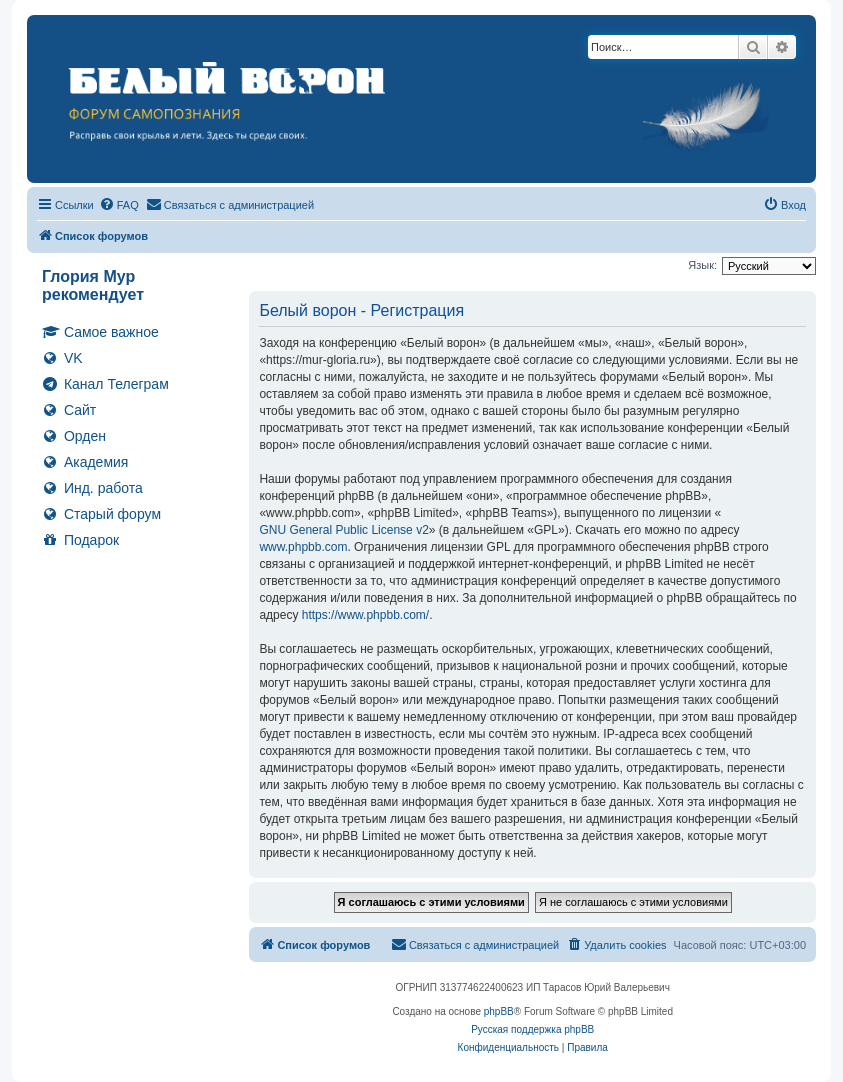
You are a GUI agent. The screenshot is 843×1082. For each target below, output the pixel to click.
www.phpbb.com (303, 547)
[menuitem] (119, 205)
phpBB (499, 1011)
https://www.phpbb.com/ (365, 615)
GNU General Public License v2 (343, 530)
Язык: (702, 265)
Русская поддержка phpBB (532, 1029)
